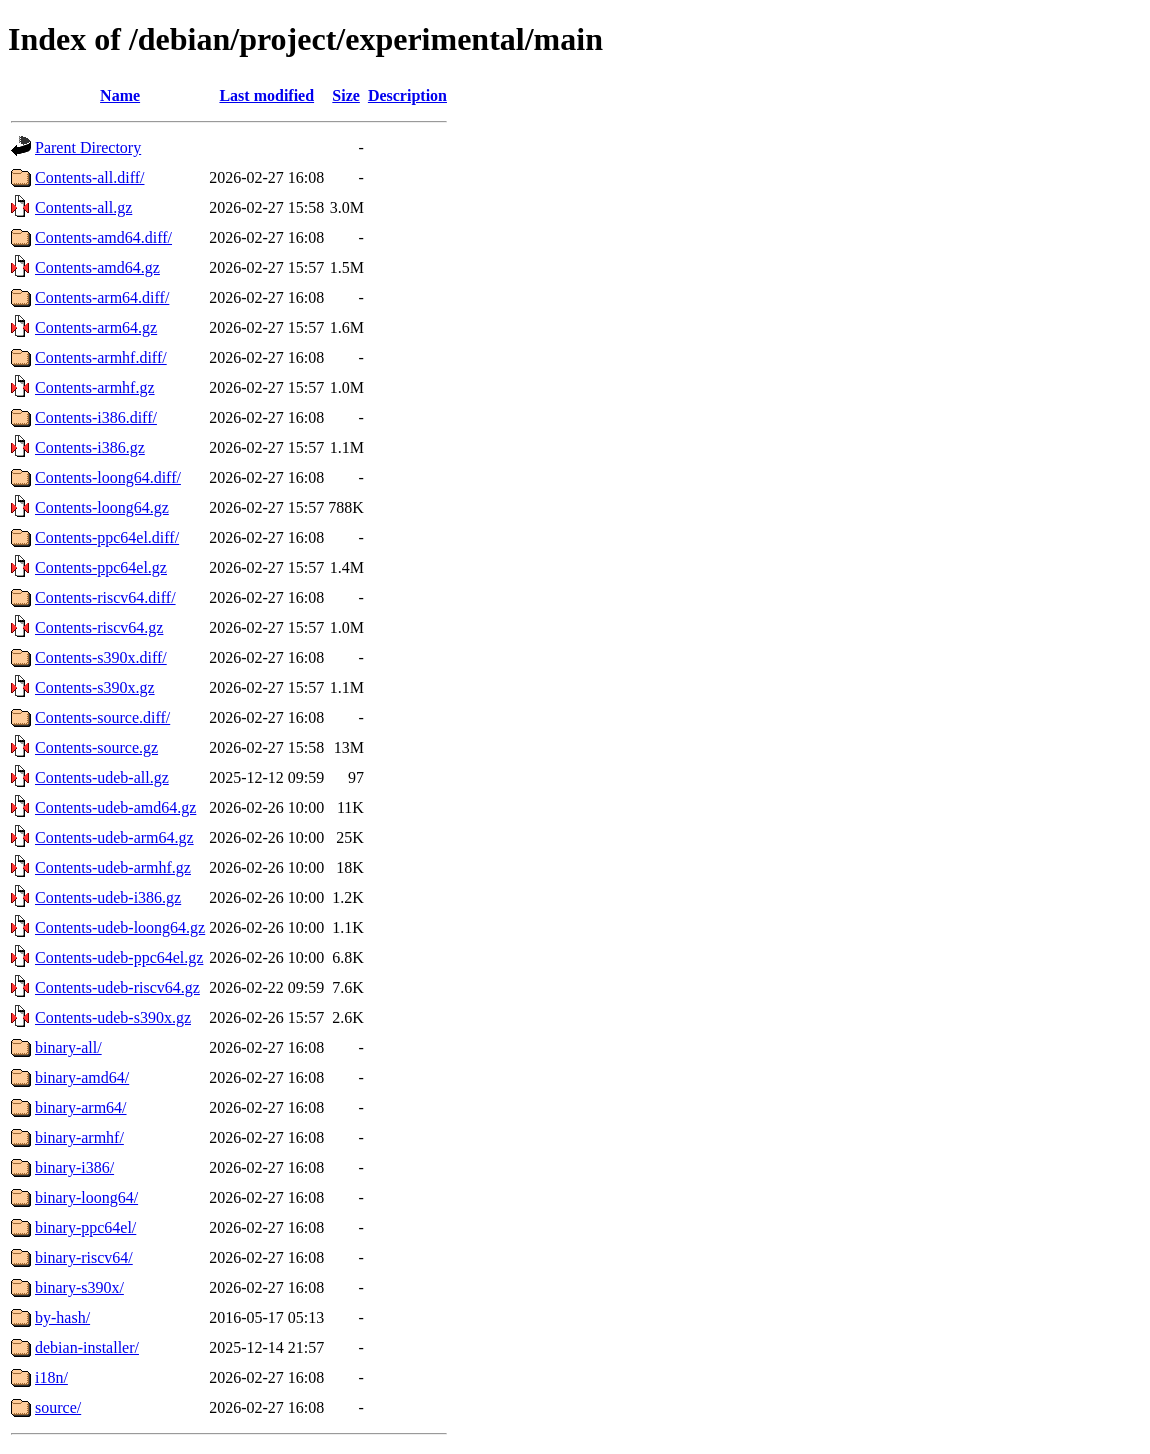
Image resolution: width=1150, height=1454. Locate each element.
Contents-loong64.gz (102, 507)
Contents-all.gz (83, 207)
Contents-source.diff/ (102, 717)
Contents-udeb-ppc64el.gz (119, 957)
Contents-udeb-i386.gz (108, 897)
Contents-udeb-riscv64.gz (117, 987)
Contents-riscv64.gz (99, 627)
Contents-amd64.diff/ (103, 237)
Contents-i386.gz (90, 447)
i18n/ (51, 1377)
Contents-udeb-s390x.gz (113, 1017)
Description (407, 95)
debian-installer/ (87, 1347)
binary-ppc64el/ (85, 1227)
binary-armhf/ (79, 1137)
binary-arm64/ (81, 1107)
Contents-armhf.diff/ (101, 357)
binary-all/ (68, 1047)
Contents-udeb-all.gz (102, 777)
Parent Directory (88, 147)
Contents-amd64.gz (97, 267)
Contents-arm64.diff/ (102, 297)
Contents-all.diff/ (89, 177)
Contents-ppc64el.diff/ (107, 537)
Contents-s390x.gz (95, 687)
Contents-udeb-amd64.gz (115, 807)
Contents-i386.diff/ (96, 417)
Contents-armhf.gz (95, 387)
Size (346, 95)
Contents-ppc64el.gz (101, 567)
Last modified (266, 95)
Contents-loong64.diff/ (108, 477)
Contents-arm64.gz (96, 327)
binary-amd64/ (82, 1077)
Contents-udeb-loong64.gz (120, 927)
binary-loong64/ (86, 1197)
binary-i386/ (74, 1167)
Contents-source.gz (96, 747)
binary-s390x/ (79, 1287)
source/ (58, 1407)
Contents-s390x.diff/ (101, 657)
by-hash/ (62, 1317)
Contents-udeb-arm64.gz (114, 837)
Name (120, 95)
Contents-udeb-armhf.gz (113, 867)
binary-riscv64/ (84, 1257)
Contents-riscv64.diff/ (105, 597)
